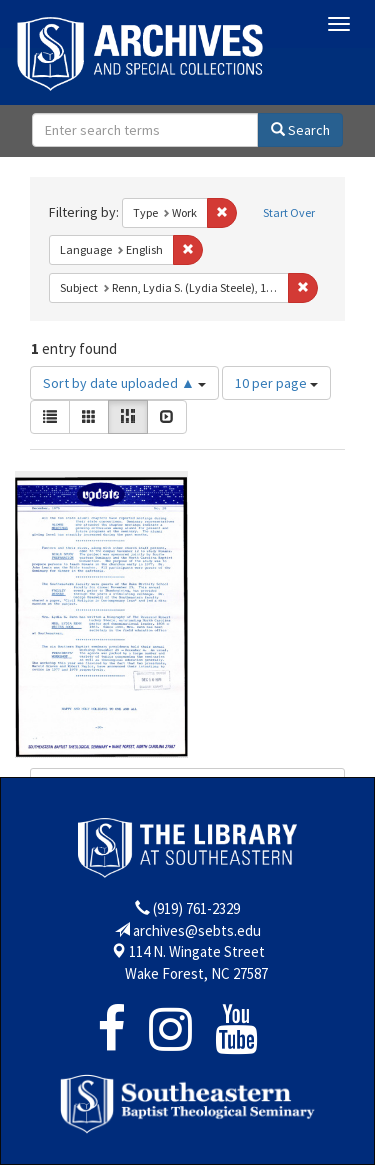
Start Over (289, 212)
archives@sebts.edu (197, 930)
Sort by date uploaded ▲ (124, 383)
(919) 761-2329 (196, 908)
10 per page (276, 383)
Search (300, 130)
